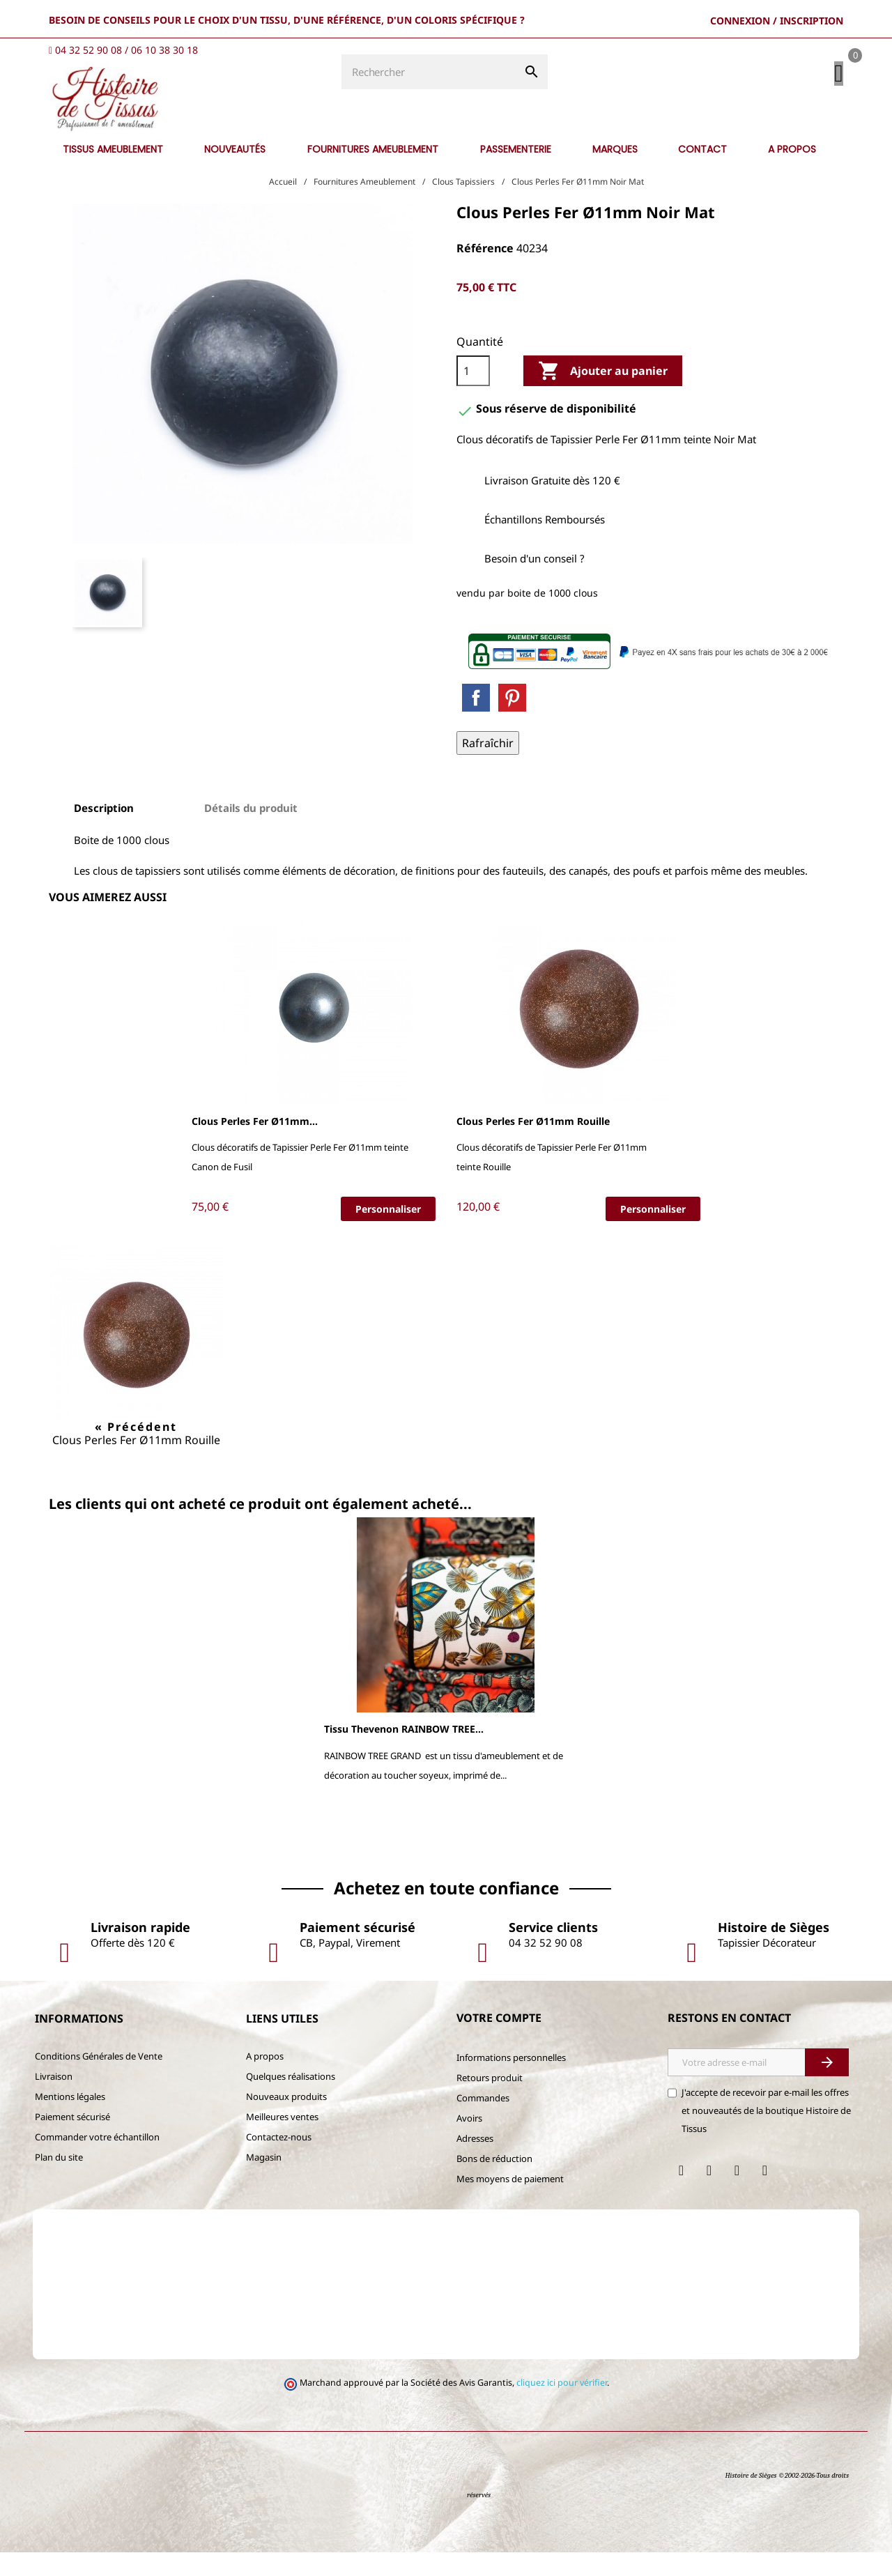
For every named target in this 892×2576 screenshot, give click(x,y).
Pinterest (512, 721)
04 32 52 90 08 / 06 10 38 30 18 (126, 49)
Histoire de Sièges (750, 2499)
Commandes (482, 2121)
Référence (485, 271)
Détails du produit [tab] (251, 831)
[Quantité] (473, 393)
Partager (476, 721)
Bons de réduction (494, 2182)
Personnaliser (388, 1232)
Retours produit (489, 2101)
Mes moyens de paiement (510, 2202)
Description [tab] (104, 831)
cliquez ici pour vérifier (561, 2406)
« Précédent (136, 1450)
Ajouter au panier (603, 394)
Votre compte (498, 2041)
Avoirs (469, 2142)
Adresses (474, 2162)
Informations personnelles (511, 2081)
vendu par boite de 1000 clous (527, 615)
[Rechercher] (293, 141)
